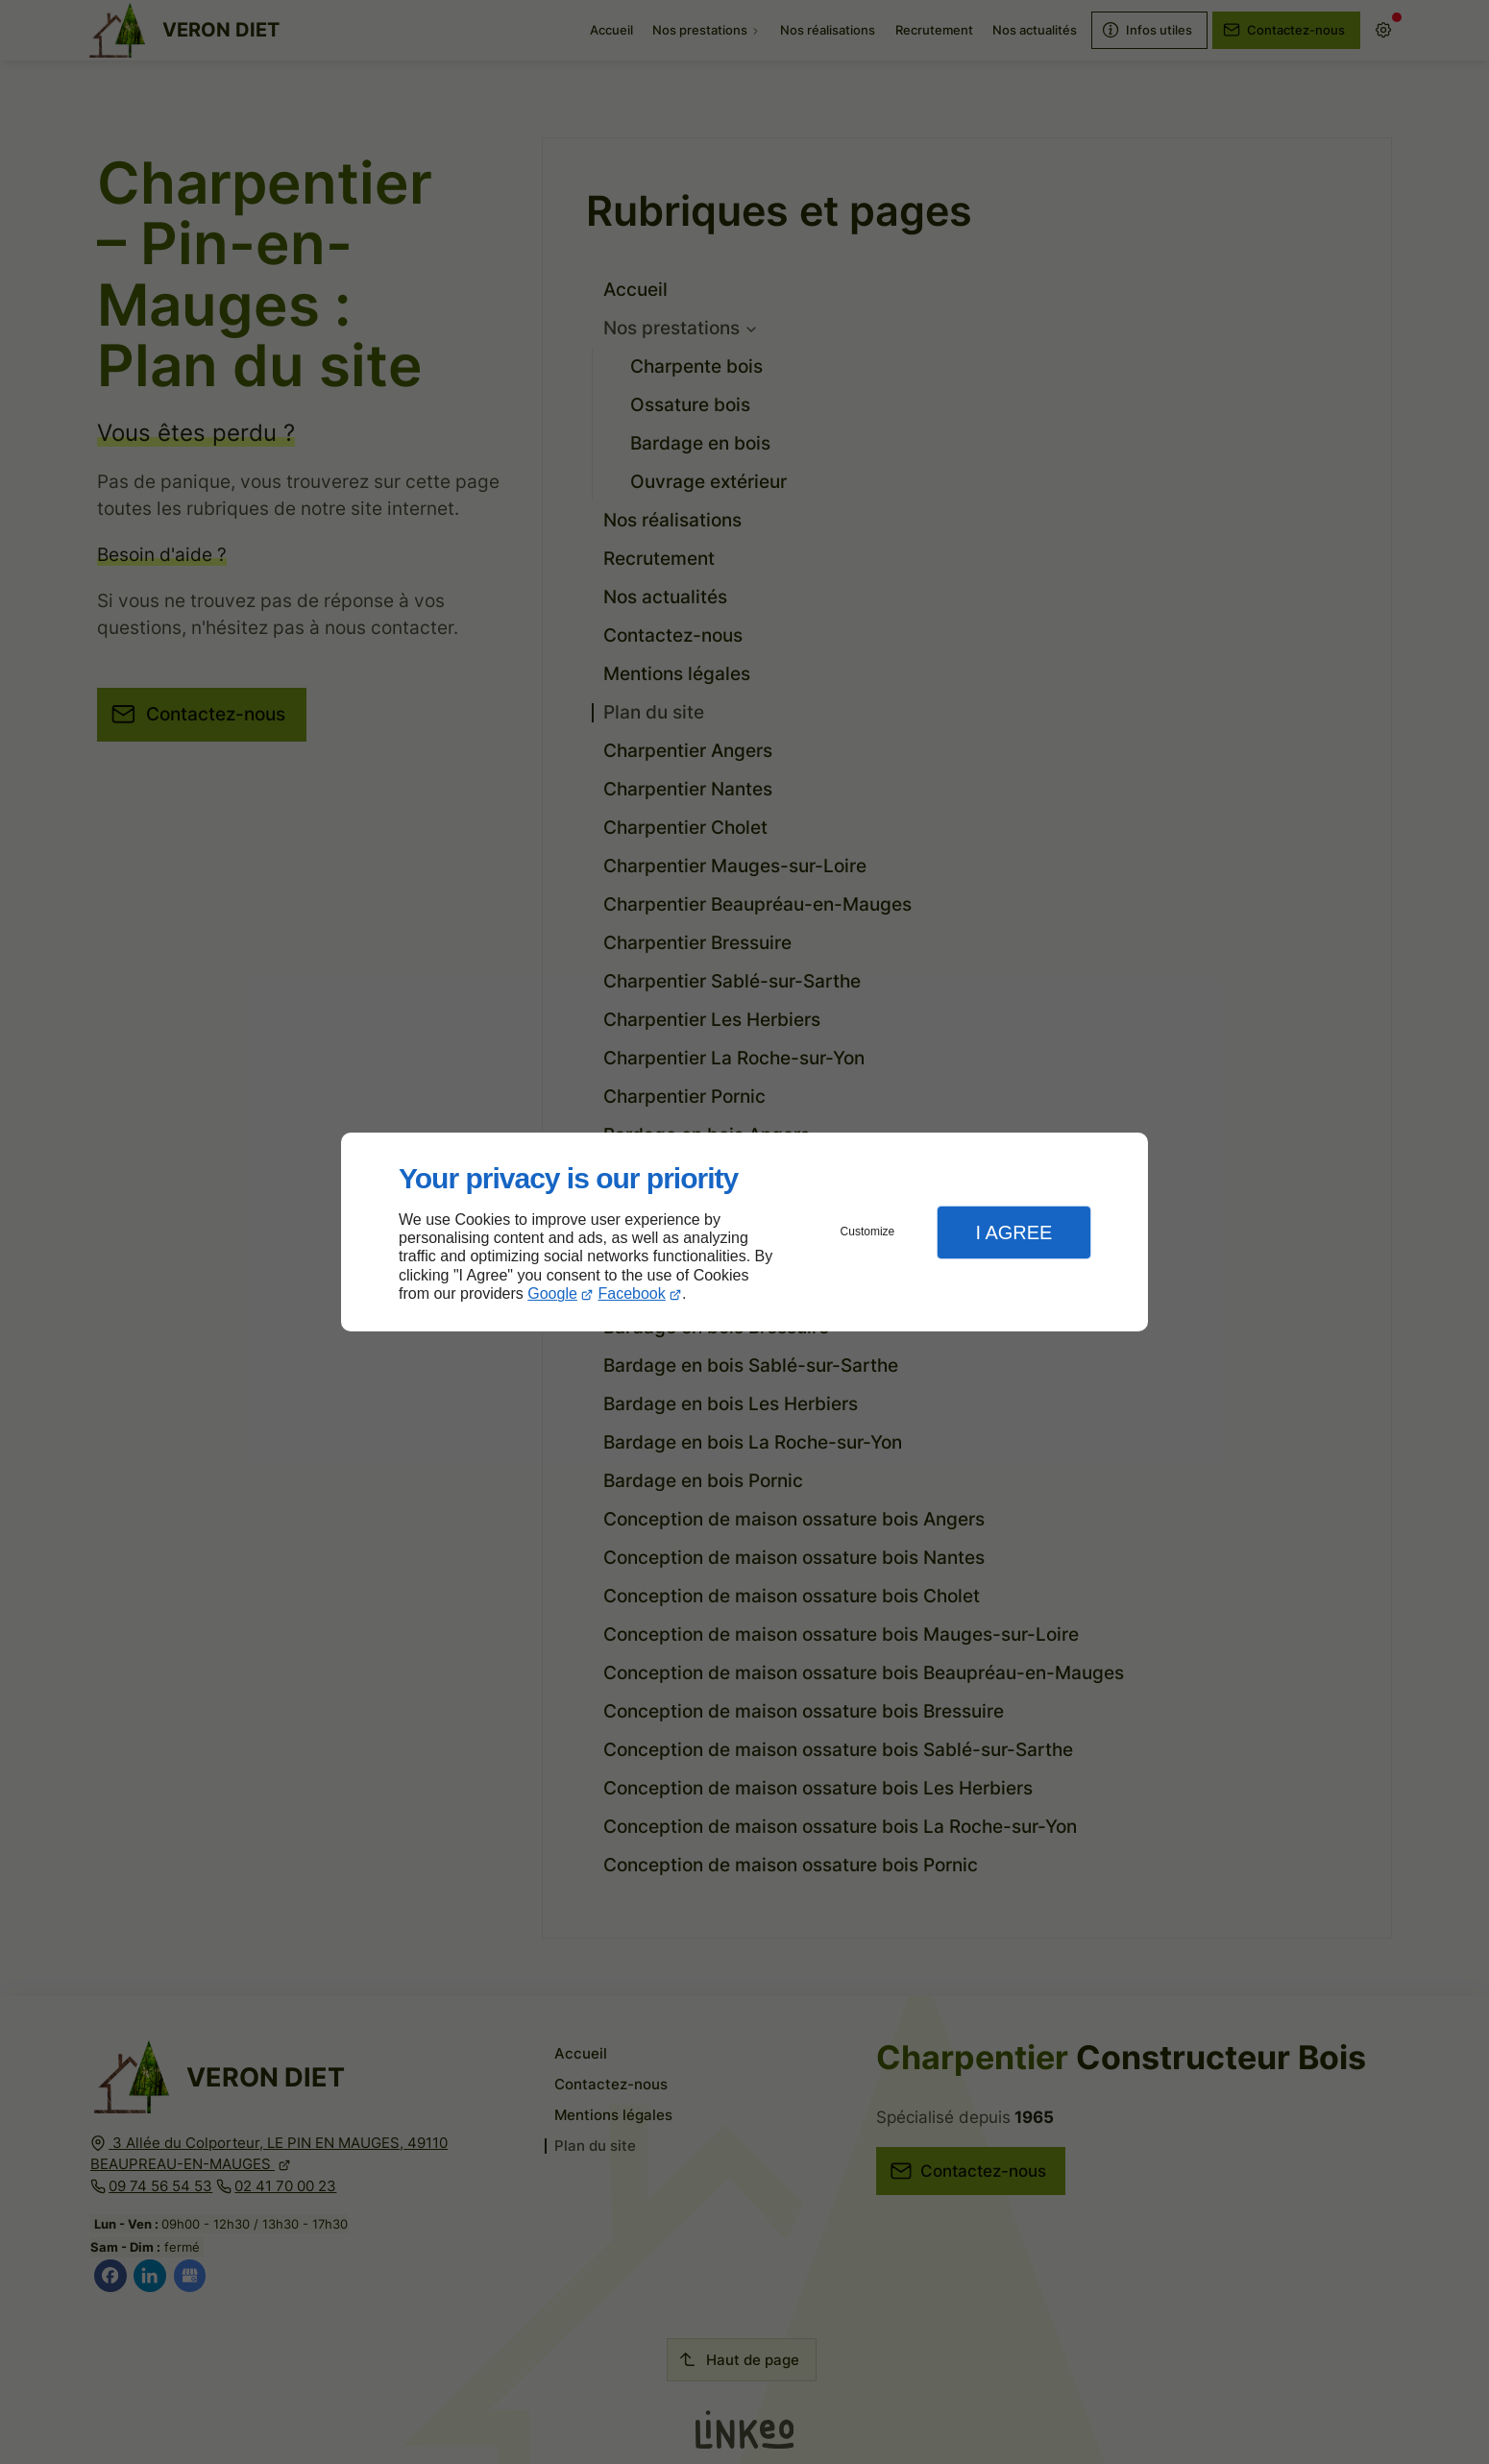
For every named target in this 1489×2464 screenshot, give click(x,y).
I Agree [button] (1013, 1232)
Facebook (632, 1293)
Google (552, 1293)
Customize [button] (868, 1231)
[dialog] (744, 1232)
